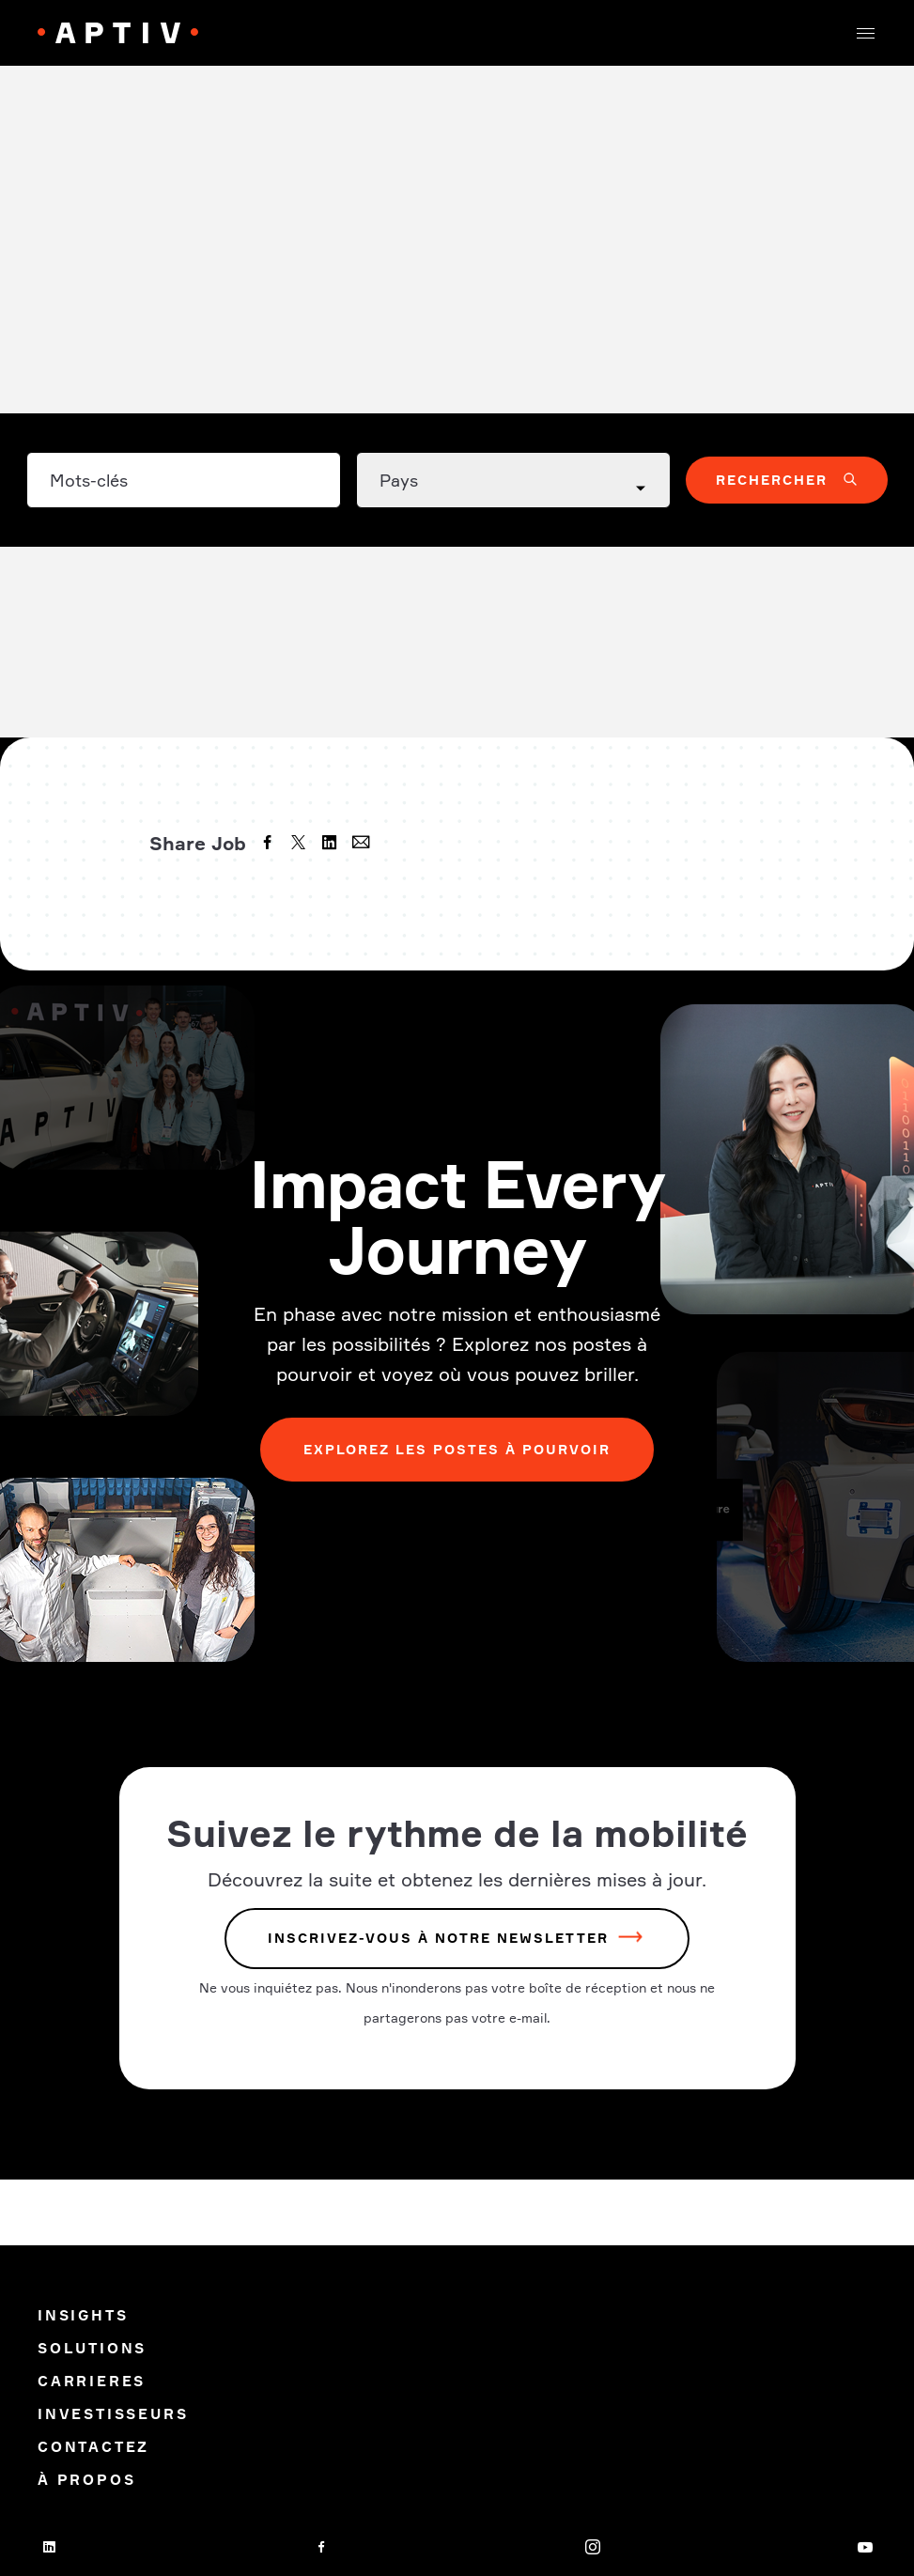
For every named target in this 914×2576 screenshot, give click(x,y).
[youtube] (865, 2547)
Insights (83, 2315)
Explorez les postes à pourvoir (457, 1449)
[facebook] (269, 844)
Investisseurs (113, 2414)
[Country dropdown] (513, 480)
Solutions (92, 2348)
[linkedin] (331, 844)
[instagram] (592, 2547)
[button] (865, 33)
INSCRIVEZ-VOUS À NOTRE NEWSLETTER (438, 1939)
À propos (86, 2480)
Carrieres (95, 2381)
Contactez (93, 2447)
